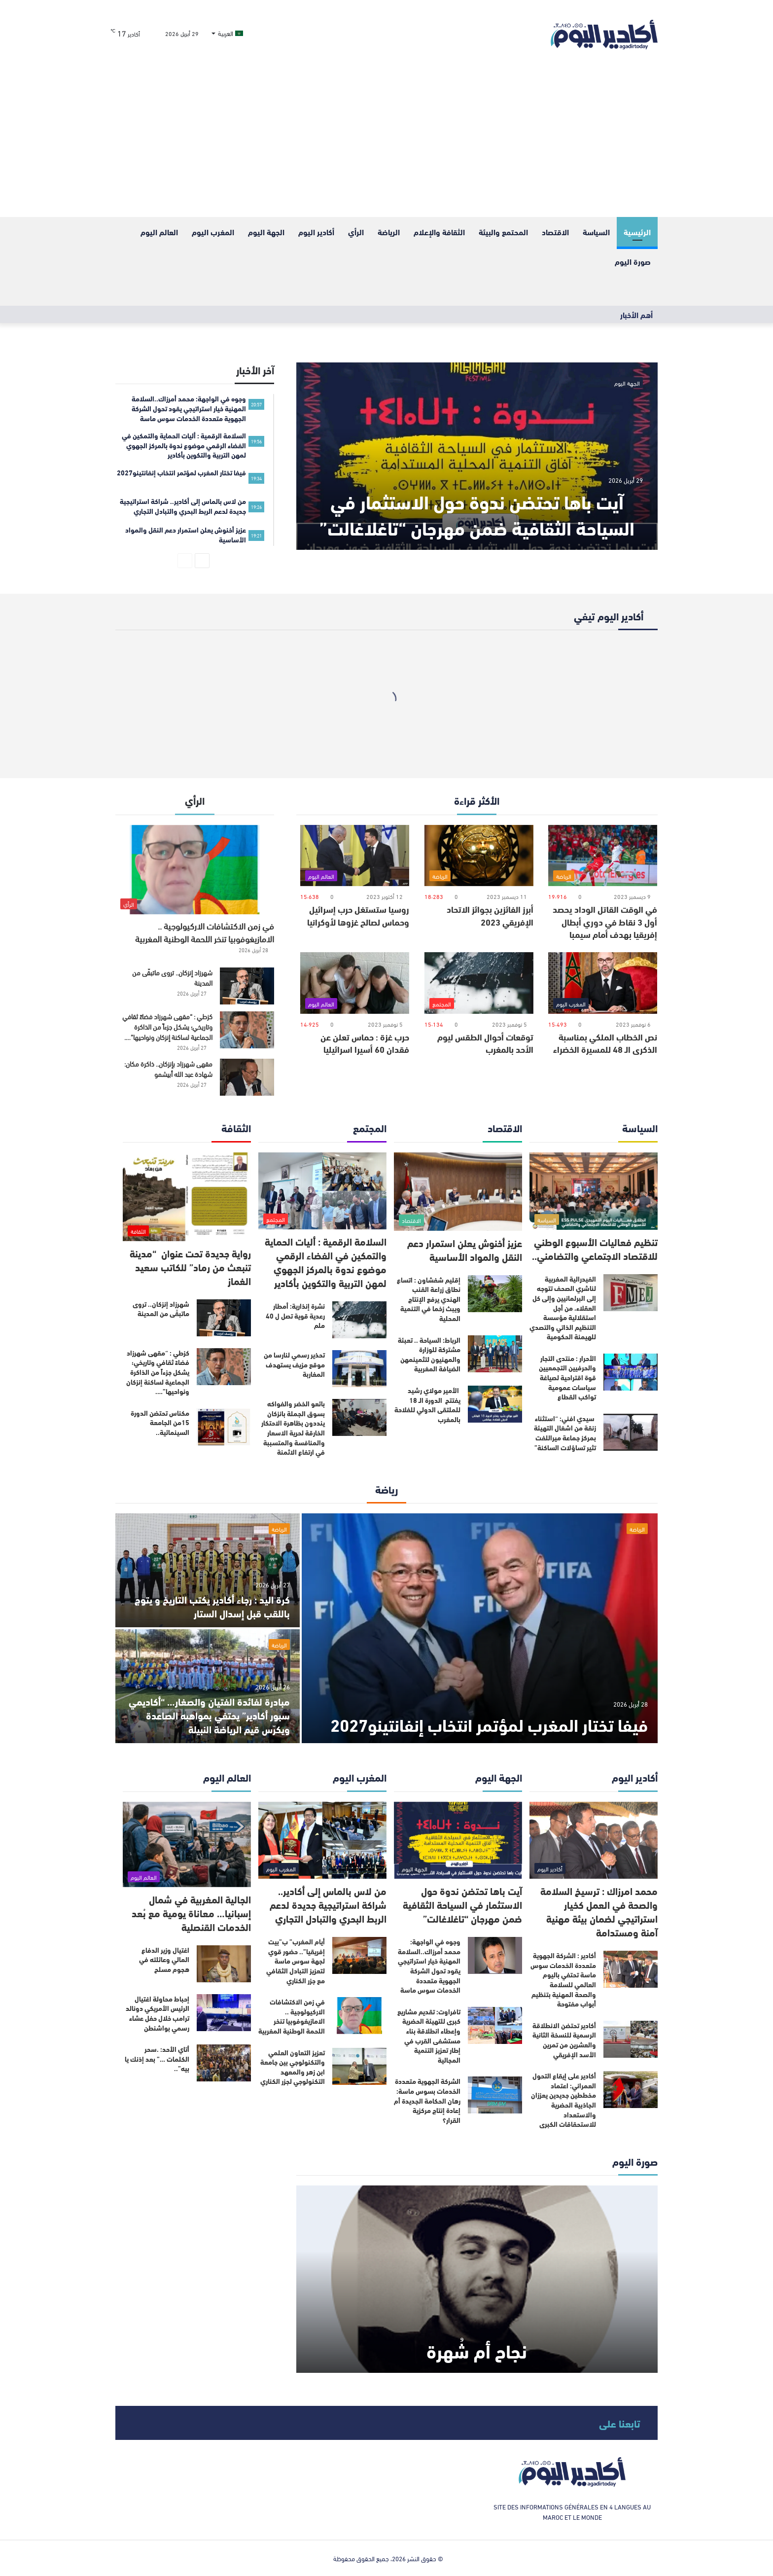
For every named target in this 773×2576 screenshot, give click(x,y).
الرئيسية (637, 231)
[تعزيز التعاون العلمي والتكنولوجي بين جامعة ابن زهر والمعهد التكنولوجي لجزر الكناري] (359, 2066)
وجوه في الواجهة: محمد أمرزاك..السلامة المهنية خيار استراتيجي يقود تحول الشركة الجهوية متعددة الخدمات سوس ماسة (429, 1965)
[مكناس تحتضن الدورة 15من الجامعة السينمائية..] (224, 1426)
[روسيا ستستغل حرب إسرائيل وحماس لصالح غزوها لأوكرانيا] (354, 856)
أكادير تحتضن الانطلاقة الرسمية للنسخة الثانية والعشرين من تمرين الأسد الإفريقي (564, 2040)
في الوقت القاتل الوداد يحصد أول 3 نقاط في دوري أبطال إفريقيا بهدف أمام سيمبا (605, 921)
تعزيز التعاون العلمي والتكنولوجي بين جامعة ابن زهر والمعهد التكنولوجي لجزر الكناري (292, 2067)
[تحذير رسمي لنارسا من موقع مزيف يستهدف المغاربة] (359, 1368)
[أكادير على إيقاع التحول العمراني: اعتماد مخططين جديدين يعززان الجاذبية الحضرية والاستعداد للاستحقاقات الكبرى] (630, 2089)
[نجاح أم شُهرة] (477, 2279)
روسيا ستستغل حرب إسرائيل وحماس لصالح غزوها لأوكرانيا (358, 915)
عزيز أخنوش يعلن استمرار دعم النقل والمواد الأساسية (464, 1249)
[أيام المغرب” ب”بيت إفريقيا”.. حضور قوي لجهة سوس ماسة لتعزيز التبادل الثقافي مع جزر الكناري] (359, 1955)
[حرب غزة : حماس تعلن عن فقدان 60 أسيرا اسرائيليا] (354, 983)
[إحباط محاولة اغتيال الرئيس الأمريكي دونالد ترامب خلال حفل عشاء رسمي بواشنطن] (224, 2012)
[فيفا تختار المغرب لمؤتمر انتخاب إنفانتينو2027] (480, 1628)
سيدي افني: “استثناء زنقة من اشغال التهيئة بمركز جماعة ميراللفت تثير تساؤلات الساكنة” (565, 1433)
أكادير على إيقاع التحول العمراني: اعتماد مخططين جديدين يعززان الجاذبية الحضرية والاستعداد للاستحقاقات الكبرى (563, 2099)
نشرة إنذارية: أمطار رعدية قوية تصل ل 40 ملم (295, 1315)
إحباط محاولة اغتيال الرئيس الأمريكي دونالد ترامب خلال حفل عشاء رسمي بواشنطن (157, 2013)
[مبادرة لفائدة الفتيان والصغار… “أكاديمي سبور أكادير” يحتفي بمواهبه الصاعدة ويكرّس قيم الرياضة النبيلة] (207, 1686)
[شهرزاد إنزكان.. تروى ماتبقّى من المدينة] (247, 985)
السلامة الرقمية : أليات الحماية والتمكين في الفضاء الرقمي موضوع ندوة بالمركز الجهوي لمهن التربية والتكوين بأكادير (325, 1261)
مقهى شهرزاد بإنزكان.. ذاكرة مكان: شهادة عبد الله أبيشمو (168, 1068)
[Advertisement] (386, 143)
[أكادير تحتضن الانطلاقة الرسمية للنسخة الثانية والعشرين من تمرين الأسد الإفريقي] (630, 2039)
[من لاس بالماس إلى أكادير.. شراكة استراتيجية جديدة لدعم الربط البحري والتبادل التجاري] (322, 1840)
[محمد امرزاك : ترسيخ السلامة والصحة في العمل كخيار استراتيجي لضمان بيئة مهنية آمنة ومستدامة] (593, 1840)
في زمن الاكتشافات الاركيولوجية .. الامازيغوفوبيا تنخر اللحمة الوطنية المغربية (204, 931)
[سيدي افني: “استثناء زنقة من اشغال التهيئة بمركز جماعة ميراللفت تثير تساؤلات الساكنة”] (630, 1432)
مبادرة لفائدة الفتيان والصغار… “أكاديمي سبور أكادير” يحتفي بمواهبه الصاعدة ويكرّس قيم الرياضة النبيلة (209, 1715)
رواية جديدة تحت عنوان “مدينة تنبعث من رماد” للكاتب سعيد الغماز (190, 1266)
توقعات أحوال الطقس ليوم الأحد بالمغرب (485, 1042)
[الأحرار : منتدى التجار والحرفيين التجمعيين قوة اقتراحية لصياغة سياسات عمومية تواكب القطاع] (630, 1372)
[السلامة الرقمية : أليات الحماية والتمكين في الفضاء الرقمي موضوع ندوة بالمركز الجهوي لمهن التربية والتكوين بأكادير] (322, 1191)
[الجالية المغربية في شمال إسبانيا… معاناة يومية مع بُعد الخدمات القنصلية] (187, 1844)
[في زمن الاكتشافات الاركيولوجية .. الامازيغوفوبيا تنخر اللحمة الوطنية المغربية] (194, 869)
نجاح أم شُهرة (476, 2349)
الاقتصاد (555, 231)
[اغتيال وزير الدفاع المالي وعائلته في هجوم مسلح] (224, 1963)
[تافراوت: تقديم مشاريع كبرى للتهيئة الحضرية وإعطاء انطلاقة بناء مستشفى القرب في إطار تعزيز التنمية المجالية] (495, 2025)
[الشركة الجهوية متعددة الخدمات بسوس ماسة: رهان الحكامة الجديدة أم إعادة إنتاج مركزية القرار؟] (495, 2094)
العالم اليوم (159, 231)
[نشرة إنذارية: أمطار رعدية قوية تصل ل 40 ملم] (359, 1319)
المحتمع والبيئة (503, 231)
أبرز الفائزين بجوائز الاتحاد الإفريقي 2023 (490, 915)
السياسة (596, 231)
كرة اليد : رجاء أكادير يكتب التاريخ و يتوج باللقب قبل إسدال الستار (212, 1606)
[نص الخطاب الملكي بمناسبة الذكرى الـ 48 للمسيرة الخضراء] (602, 983)
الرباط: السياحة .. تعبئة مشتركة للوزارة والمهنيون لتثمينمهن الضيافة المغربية (429, 1354)
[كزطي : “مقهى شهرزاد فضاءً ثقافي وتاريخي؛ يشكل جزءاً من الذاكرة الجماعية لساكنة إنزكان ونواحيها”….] (247, 1029)
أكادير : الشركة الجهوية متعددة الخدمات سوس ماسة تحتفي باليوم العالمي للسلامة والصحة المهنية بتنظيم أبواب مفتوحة (563, 1979)
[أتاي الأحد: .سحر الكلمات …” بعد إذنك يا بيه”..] (224, 2062)
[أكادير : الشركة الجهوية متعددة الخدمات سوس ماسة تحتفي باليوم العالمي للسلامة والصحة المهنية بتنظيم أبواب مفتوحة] (630, 1969)
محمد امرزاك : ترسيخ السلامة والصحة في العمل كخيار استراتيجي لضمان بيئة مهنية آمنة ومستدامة (599, 1911)
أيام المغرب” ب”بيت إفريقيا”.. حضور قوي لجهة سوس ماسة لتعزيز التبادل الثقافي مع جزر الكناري (295, 1960)
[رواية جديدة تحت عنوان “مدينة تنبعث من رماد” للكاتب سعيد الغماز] (187, 1196)
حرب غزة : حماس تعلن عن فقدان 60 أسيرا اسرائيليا (364, 1042)
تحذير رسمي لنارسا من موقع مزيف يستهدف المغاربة (294, 1364)
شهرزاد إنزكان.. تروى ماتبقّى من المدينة (172, 977)
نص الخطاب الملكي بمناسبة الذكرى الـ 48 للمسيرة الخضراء (605, 1042)
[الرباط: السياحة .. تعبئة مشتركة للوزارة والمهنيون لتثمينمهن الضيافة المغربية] (495, 1353)
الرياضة (389, 231)
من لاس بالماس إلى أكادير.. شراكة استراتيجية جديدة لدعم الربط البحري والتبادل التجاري (328, 1904)
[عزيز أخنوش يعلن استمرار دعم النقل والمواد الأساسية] (458, 1191)
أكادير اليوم (316, 231)
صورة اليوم (633, 261)
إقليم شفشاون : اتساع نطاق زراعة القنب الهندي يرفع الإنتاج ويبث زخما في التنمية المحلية (428, 1298)
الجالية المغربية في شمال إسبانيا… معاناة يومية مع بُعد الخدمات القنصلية (191, 1912)
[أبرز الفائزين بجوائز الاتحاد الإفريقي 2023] (478, 856)
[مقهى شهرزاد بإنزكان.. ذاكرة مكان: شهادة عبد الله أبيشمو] (247, 1077)
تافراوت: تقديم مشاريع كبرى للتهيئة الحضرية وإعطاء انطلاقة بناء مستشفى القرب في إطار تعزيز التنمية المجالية (428, 2035)
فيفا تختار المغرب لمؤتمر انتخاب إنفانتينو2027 (489, 1724)
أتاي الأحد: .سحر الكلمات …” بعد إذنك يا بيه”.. (157, 2058)
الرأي (356, 231)
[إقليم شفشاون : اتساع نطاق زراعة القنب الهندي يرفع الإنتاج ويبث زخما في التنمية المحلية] (495, 1293)
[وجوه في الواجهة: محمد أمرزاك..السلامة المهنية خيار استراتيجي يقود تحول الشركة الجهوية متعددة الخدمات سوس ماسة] (495, 1955)
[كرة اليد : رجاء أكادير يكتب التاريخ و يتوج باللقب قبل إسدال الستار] (207, 1570)
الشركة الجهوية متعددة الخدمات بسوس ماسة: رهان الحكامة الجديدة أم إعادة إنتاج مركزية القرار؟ (427, 2100)
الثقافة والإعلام (439, 231)
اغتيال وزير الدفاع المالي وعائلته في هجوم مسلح (164, 1959)
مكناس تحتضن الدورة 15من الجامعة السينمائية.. (160, 1422)
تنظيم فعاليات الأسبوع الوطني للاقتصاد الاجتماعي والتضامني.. (595, 1248)
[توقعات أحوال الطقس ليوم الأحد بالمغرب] (478, 983)
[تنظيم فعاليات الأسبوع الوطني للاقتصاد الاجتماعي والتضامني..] (593, 1191)
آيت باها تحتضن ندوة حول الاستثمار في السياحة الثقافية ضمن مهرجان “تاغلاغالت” (476, 513)
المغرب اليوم (213, 231)
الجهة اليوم (266, 231)
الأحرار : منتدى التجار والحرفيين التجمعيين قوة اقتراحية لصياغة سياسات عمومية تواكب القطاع (567, 1377)
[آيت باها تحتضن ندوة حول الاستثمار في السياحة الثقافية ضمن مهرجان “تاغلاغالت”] (477, 456)
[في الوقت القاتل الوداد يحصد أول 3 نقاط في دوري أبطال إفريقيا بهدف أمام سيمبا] (602, 856)
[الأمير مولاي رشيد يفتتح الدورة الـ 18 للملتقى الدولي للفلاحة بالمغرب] (495, 1404)
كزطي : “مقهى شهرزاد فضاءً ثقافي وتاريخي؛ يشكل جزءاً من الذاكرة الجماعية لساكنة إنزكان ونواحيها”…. (167, 1026)
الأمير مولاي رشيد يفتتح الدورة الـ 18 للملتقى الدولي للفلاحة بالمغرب (427, 1405)
